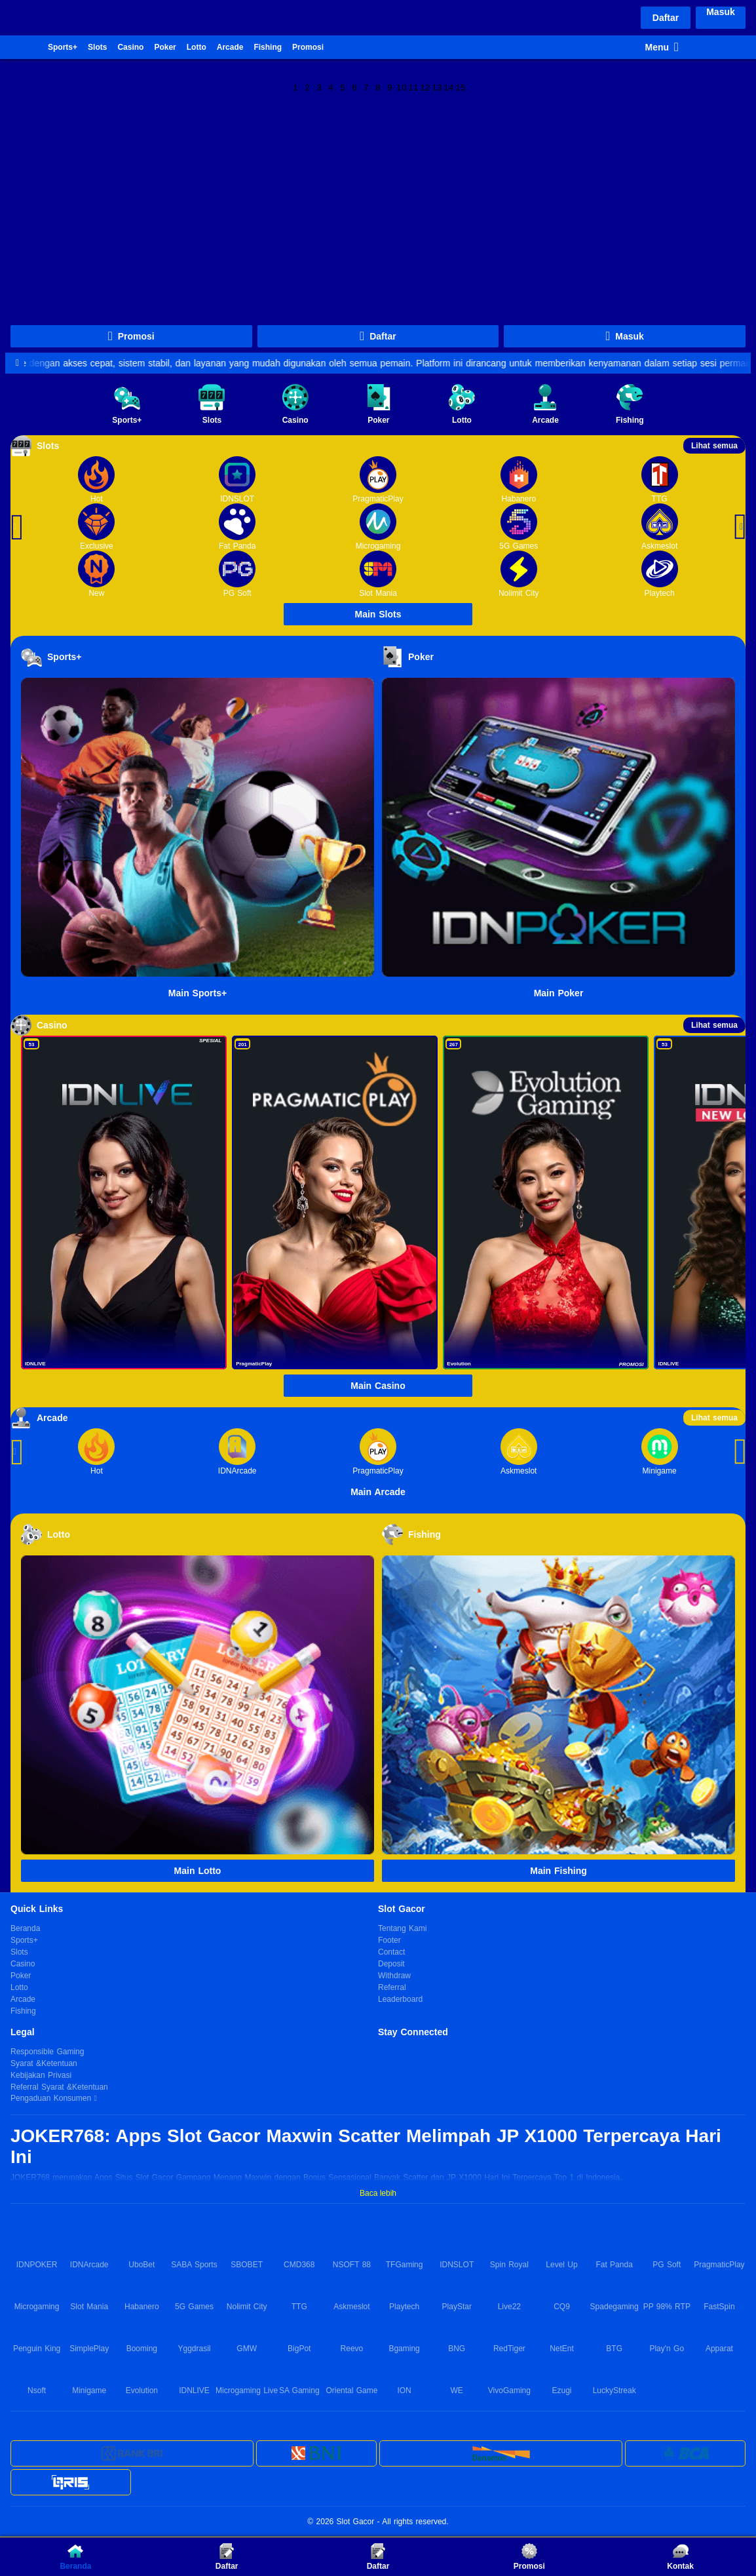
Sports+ (62, 47)
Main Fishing (558, 1870)
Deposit (391, 1963)
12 (425, 86)
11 (414, 86)
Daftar (665, 17)
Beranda (21, 47)
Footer (389, 1940)
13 (437, 86)
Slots (97, 47)
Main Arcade (378, 1492)
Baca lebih (378, 2193)
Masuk (720, 12)
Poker (165, 47)
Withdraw (394, 1975)
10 (402, 86)
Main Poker (559, 993)
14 (449, 86)
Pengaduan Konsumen (52, 2098)
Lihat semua (714, 445)
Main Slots (377, 614)
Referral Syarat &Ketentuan (59, 2087)
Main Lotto (197, 1870)
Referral (392, 1987)
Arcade (230, 47)
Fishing (268, 47)
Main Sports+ (197, 993)
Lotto (196, 47)
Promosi (308, 47)
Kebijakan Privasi (40, 2075)
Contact (391, 1952)
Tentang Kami (402, 1928)
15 (461, 86)
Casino (130, 47)
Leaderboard (400, 1999)
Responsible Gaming (47, 2051)
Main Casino (377, 1385)
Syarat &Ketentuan (43, 2063)
